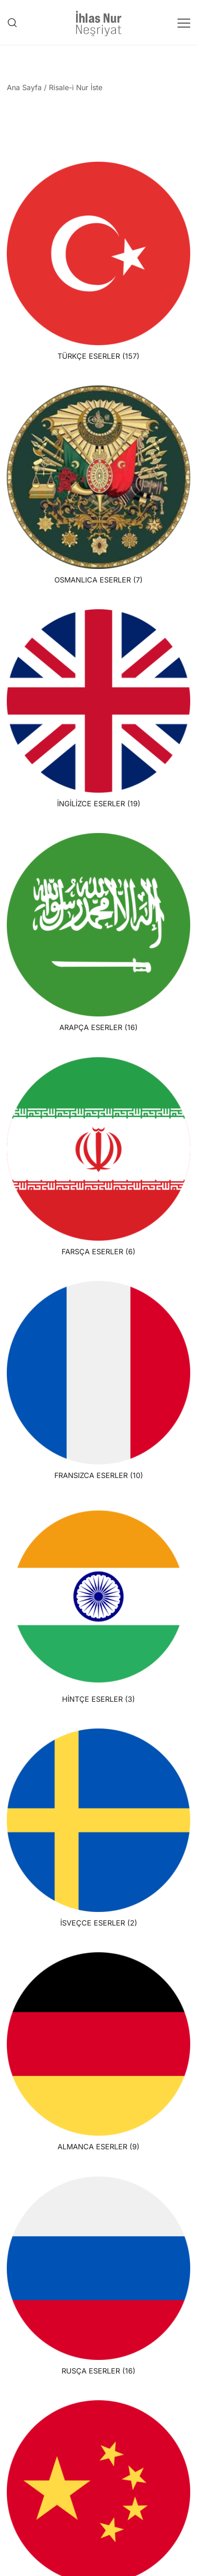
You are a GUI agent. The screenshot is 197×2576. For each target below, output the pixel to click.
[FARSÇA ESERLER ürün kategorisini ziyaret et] (98, 1156)
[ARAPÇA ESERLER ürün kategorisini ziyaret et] (98, 932)
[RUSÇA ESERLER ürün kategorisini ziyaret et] (98, 2275)
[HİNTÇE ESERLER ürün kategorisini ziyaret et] (98, 1604)
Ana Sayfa (24, 87)
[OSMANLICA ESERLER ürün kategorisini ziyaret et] (98, 484)
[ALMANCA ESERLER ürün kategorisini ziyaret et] (98, 2051)
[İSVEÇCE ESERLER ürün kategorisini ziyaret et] (98, 1828)
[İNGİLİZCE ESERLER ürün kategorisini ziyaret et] (98, 708)
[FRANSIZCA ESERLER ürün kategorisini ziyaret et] (98, 1380)
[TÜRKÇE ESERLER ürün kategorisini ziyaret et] (98, 261)
